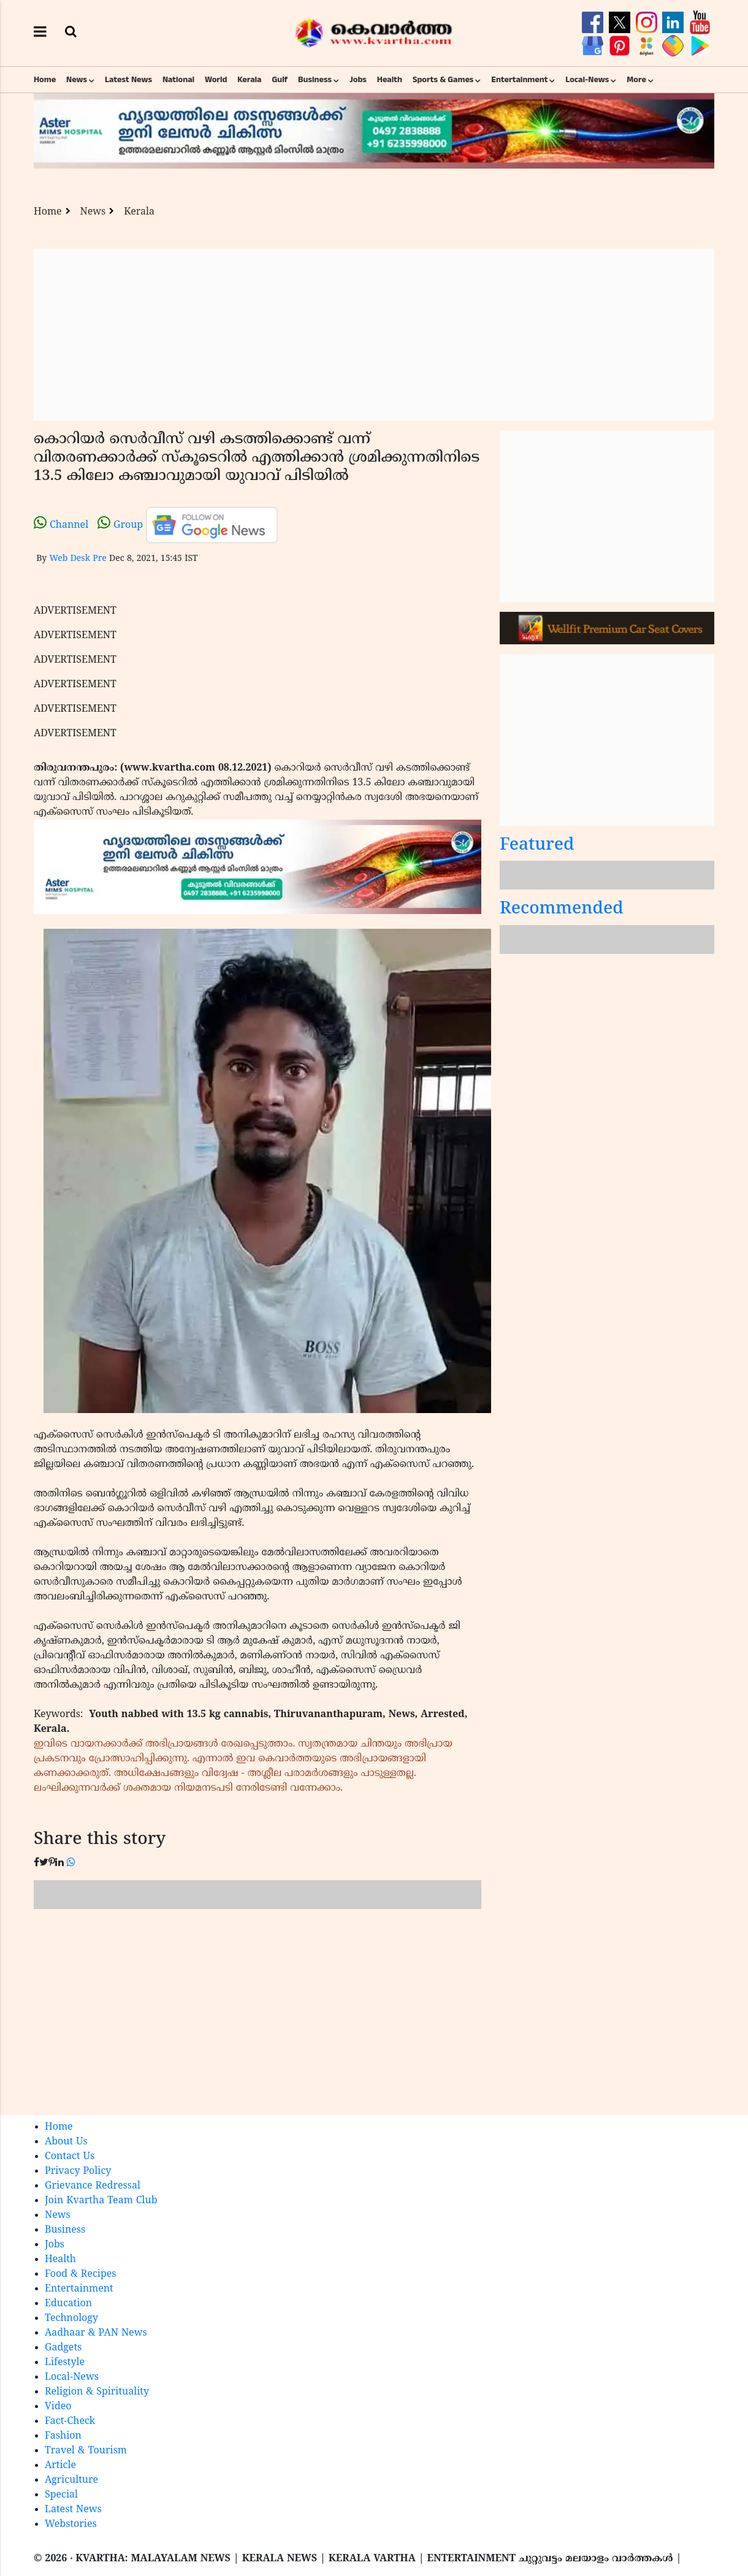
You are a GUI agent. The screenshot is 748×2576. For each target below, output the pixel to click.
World (216, 80)
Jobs (358, 80)
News (76, 80)
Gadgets (63, 2348)
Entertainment (519, 80)
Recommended (562, 909)
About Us (66, 2142)
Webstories (71, 2524)
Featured (537, 845)
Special (61, 2495)
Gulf (280, 80)
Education (68, 2304)
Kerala (249, 80)
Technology (71, 2318)
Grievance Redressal (92, 2186)
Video (58, 2407)
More (636, 80)
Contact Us (69, 2157)
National (178, 80)
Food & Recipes (80, 2274)
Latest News (128, 80)
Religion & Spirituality (97, 2392)
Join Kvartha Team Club (101, 2201)
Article (60, 2466)
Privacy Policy (78, 2171)
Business (315, 80)
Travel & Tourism (86, 2451)
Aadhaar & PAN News (96, 2333)
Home (45, 80)
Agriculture (71, 2480)
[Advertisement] (374, 335)
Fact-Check (70, 2421)
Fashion (63, 2436)
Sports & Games (443, 80)
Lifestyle (65, 2363)
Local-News (587, 80)
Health (389, 80)
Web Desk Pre (77, 559)
